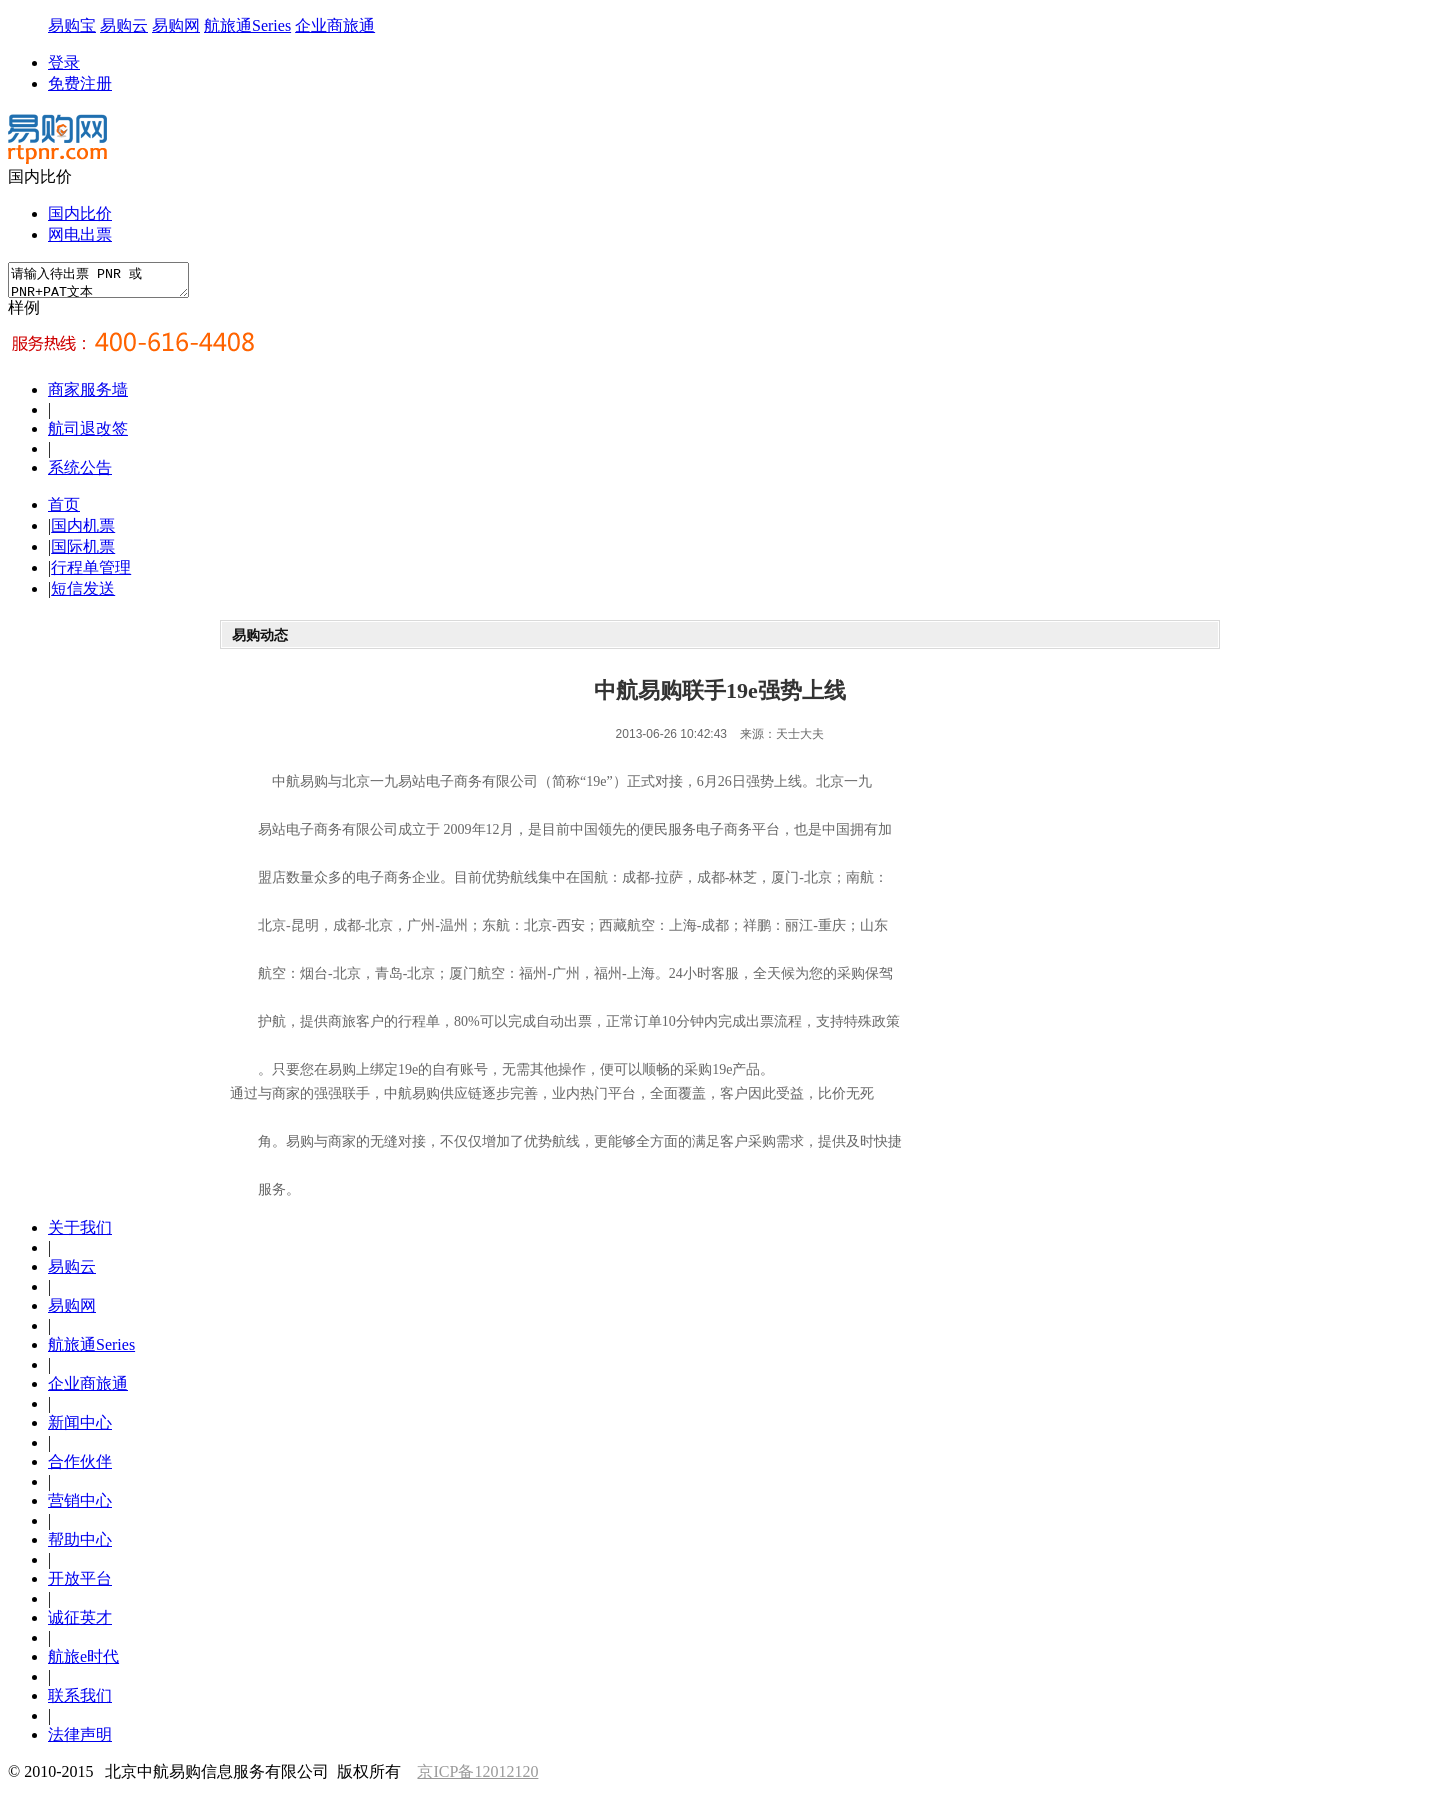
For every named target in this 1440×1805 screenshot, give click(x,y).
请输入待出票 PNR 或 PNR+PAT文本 (108, 283)
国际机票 (83, 552)
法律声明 (80, 1740)
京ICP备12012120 (477, 1777)
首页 (64, 510)
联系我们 (80, 1701)
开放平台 (80, 1584)
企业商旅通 (335, 25)
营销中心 (80, 1506)
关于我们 (80, 1233)
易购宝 (72, 25)
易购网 (176, 25)
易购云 (124, 25)
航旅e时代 (83, 1662)
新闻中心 (80, 1428)
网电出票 (80, 234)
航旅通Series (247, 25)
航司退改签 (88, 434)
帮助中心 (80, 1545)
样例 (24, 313)
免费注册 (80, 83)
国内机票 (83, 531)
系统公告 (80, 473)
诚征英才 (80, 1623)
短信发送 (83, 594)
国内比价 (80, 213)
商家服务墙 (88, 395)
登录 (64, 62)
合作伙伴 (80, 1467)
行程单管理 (91, 573)
